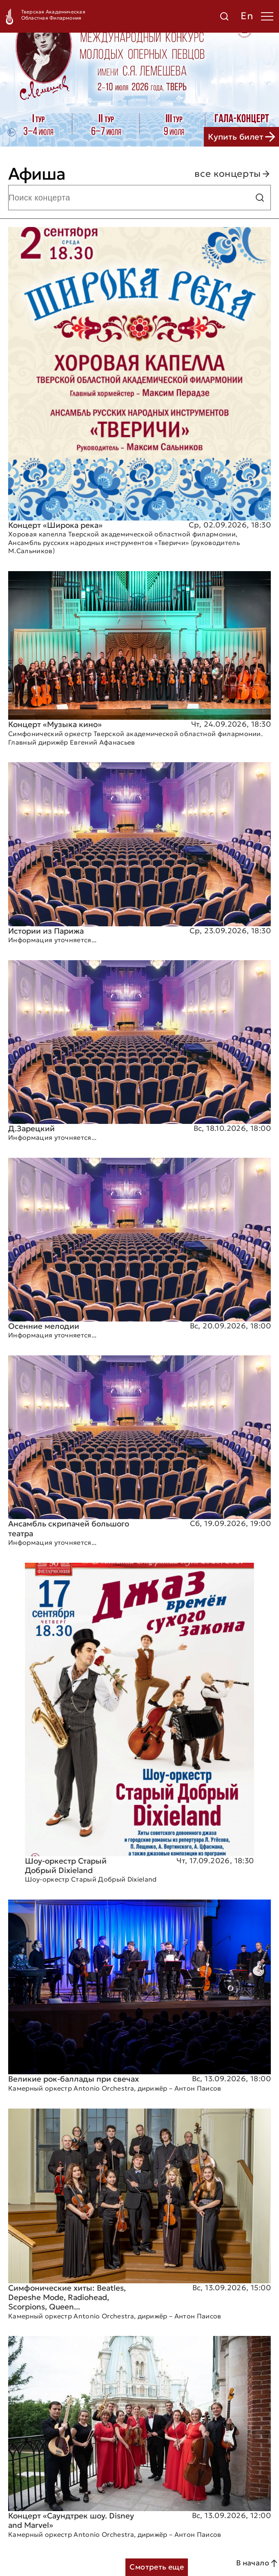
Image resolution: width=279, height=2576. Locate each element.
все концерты (232, 173)
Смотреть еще (156, 2567)
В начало (257, 2563)
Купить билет (241, 136)
